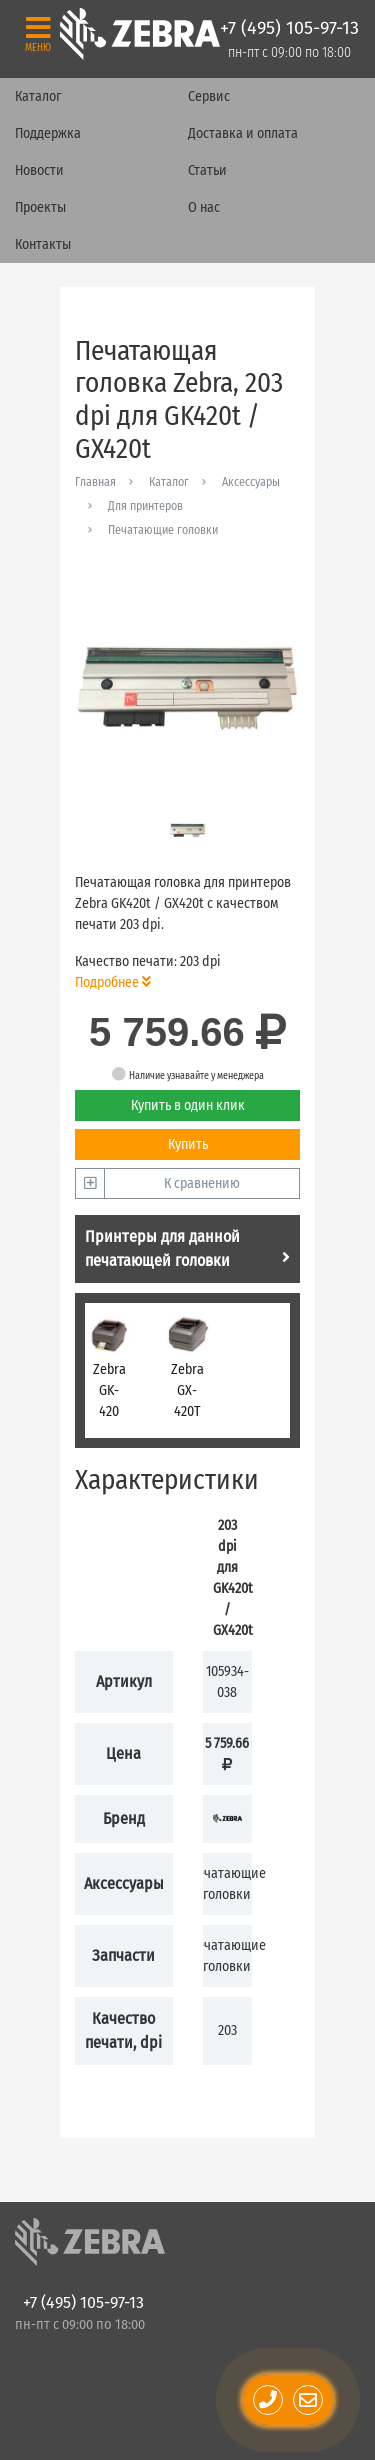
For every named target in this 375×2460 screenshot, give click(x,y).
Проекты (40, 207)
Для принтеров (145, 506)
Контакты (43, 244)
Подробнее (113, 982)
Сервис (209, 96)
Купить (188, 1144)
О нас (204, 207)
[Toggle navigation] (38, 33)
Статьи (207, 170)
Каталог (38, 96)
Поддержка (48, 133)
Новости (39, 170)
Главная (95, 482)
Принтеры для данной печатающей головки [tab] (187, 1248)
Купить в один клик (188, 1105)
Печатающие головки (163, 530)
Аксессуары (251, 482)
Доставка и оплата (243, 133)
